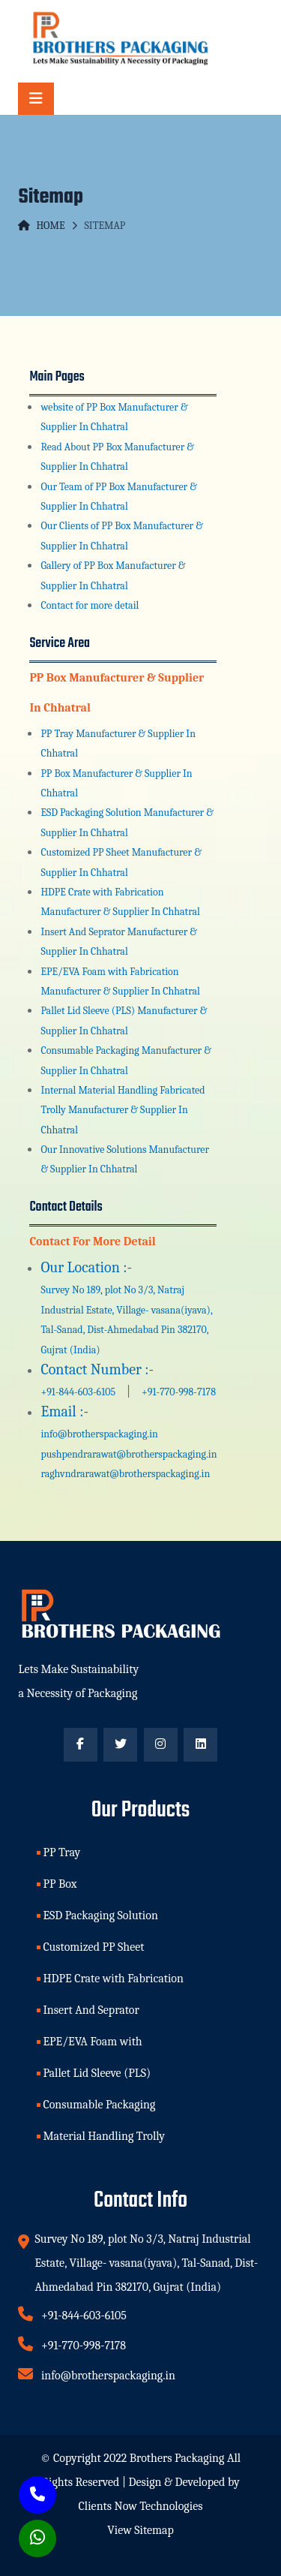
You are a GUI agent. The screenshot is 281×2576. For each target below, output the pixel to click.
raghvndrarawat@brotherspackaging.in (125, 1473)
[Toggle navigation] (36, 99)
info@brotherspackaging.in (99, 1434)
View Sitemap (140, 2530)
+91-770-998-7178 (177, 1392)
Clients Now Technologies (141, 2506)
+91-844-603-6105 (79, 1392)
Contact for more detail (89, 605)
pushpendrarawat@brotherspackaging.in (128, 1454)
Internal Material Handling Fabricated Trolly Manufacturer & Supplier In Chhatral (122, 1110)
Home (41, 225)
